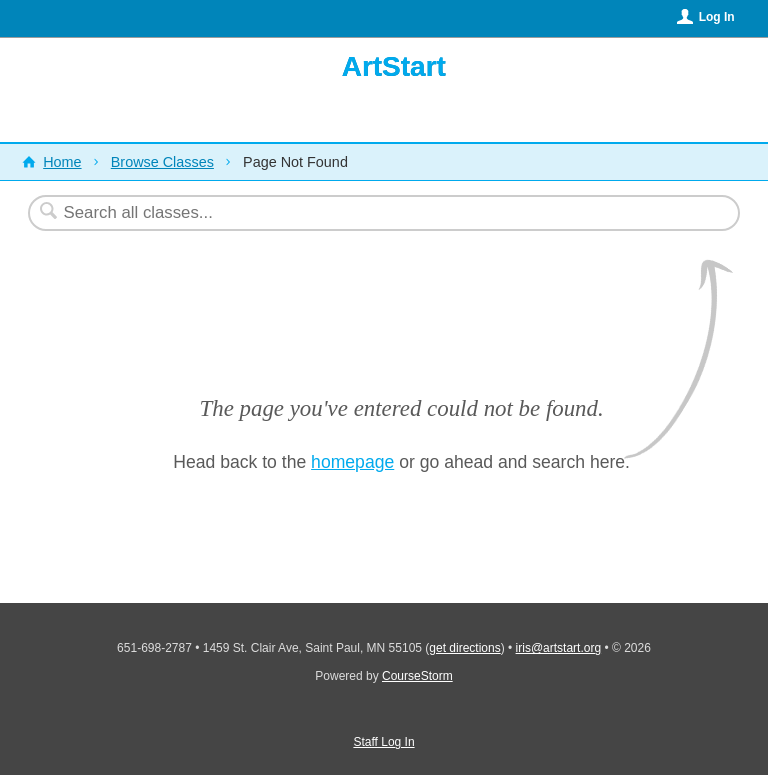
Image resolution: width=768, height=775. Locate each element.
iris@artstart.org (559, 648)
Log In (717, 17)
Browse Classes (162, 162)
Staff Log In (383, 742)
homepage (352, 462)
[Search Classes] (335, 213)
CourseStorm (417, 676)
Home (62, 162)
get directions (464, 648)
